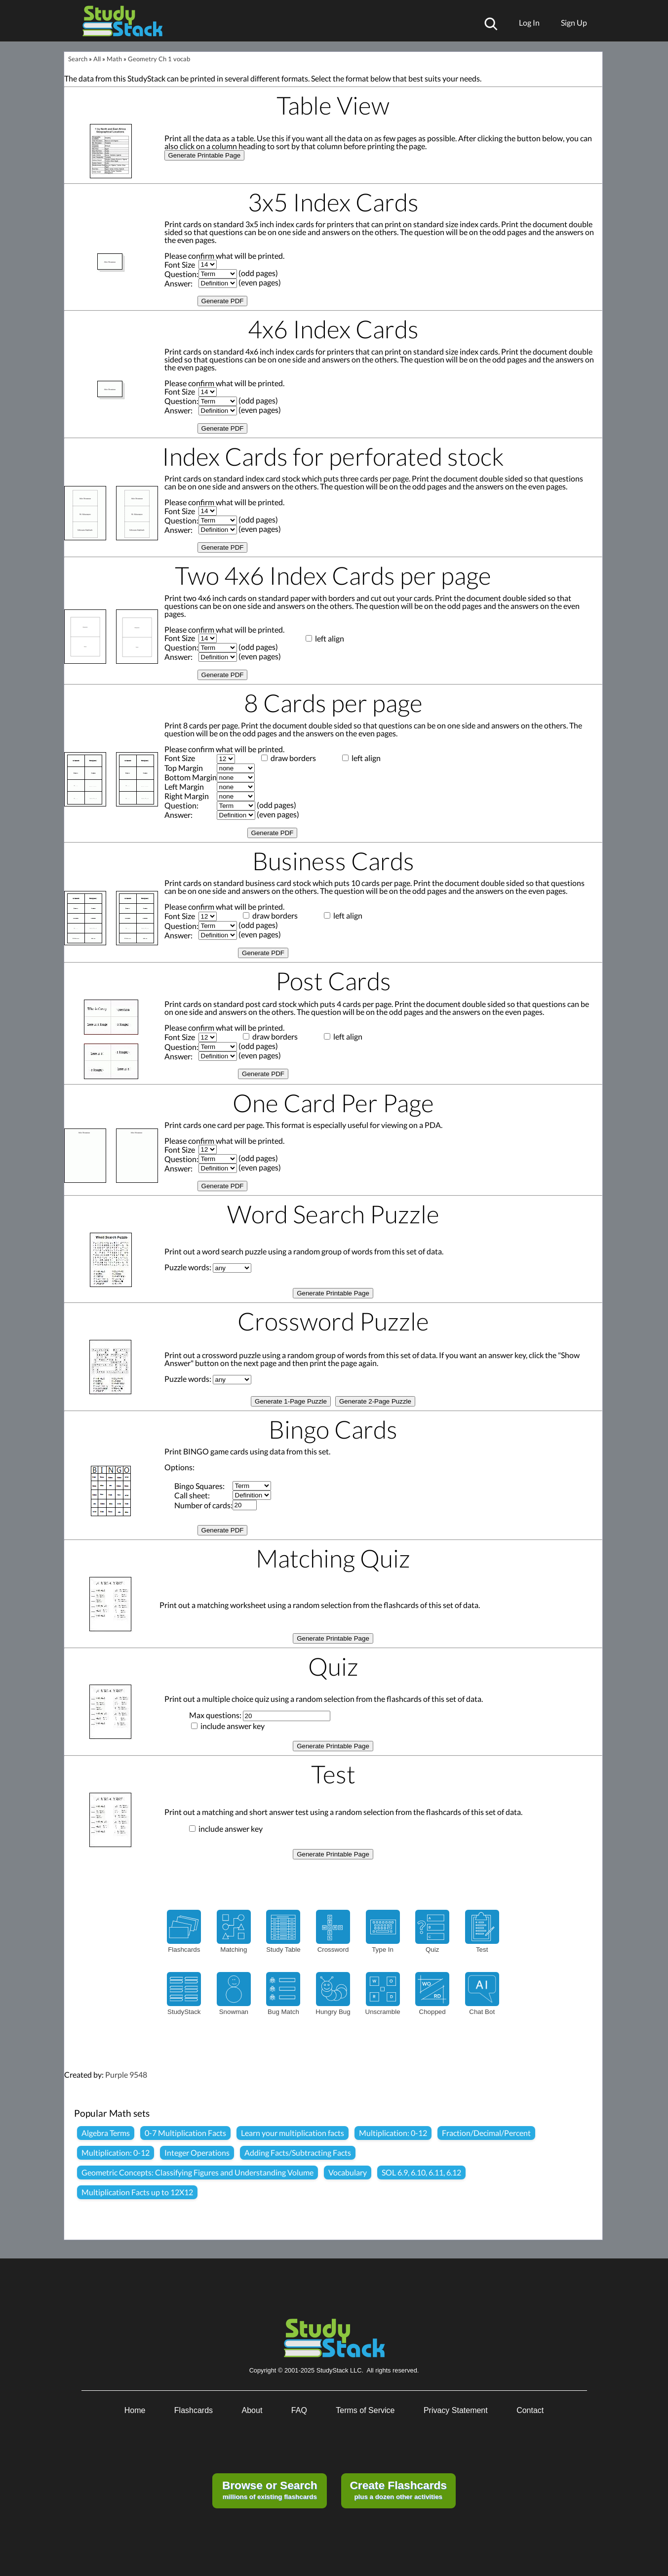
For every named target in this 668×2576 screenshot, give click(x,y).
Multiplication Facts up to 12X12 (137, 2192)
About (252, 2410)
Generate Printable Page (204, 155)
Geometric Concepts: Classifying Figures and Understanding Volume (197, 2172)
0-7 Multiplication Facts (185, 2132)
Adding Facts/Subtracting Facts (297, 2152)
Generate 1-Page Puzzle (291, 1401)
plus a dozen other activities (398, 2489)
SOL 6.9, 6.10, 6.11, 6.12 (421, 2172)
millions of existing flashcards (269, 2489)
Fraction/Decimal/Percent (486, 2132)
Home (135, 2410)
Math (114, 59)
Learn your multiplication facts (292, 2132)
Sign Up (574, 22)
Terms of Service (365, 2410)
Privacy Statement (456, 2410)
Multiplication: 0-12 (393, 2132)
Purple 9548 (126, 2074)
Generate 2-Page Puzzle (375, 1401)
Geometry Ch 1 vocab (159, 59)
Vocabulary (347, 2172)
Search (77, 59)
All (97, 59)
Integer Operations (197, 2152)
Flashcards (193, 2410)
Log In (529, 22)
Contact (530, 2410)
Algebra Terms (105, 2132)
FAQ (299, 2410)
